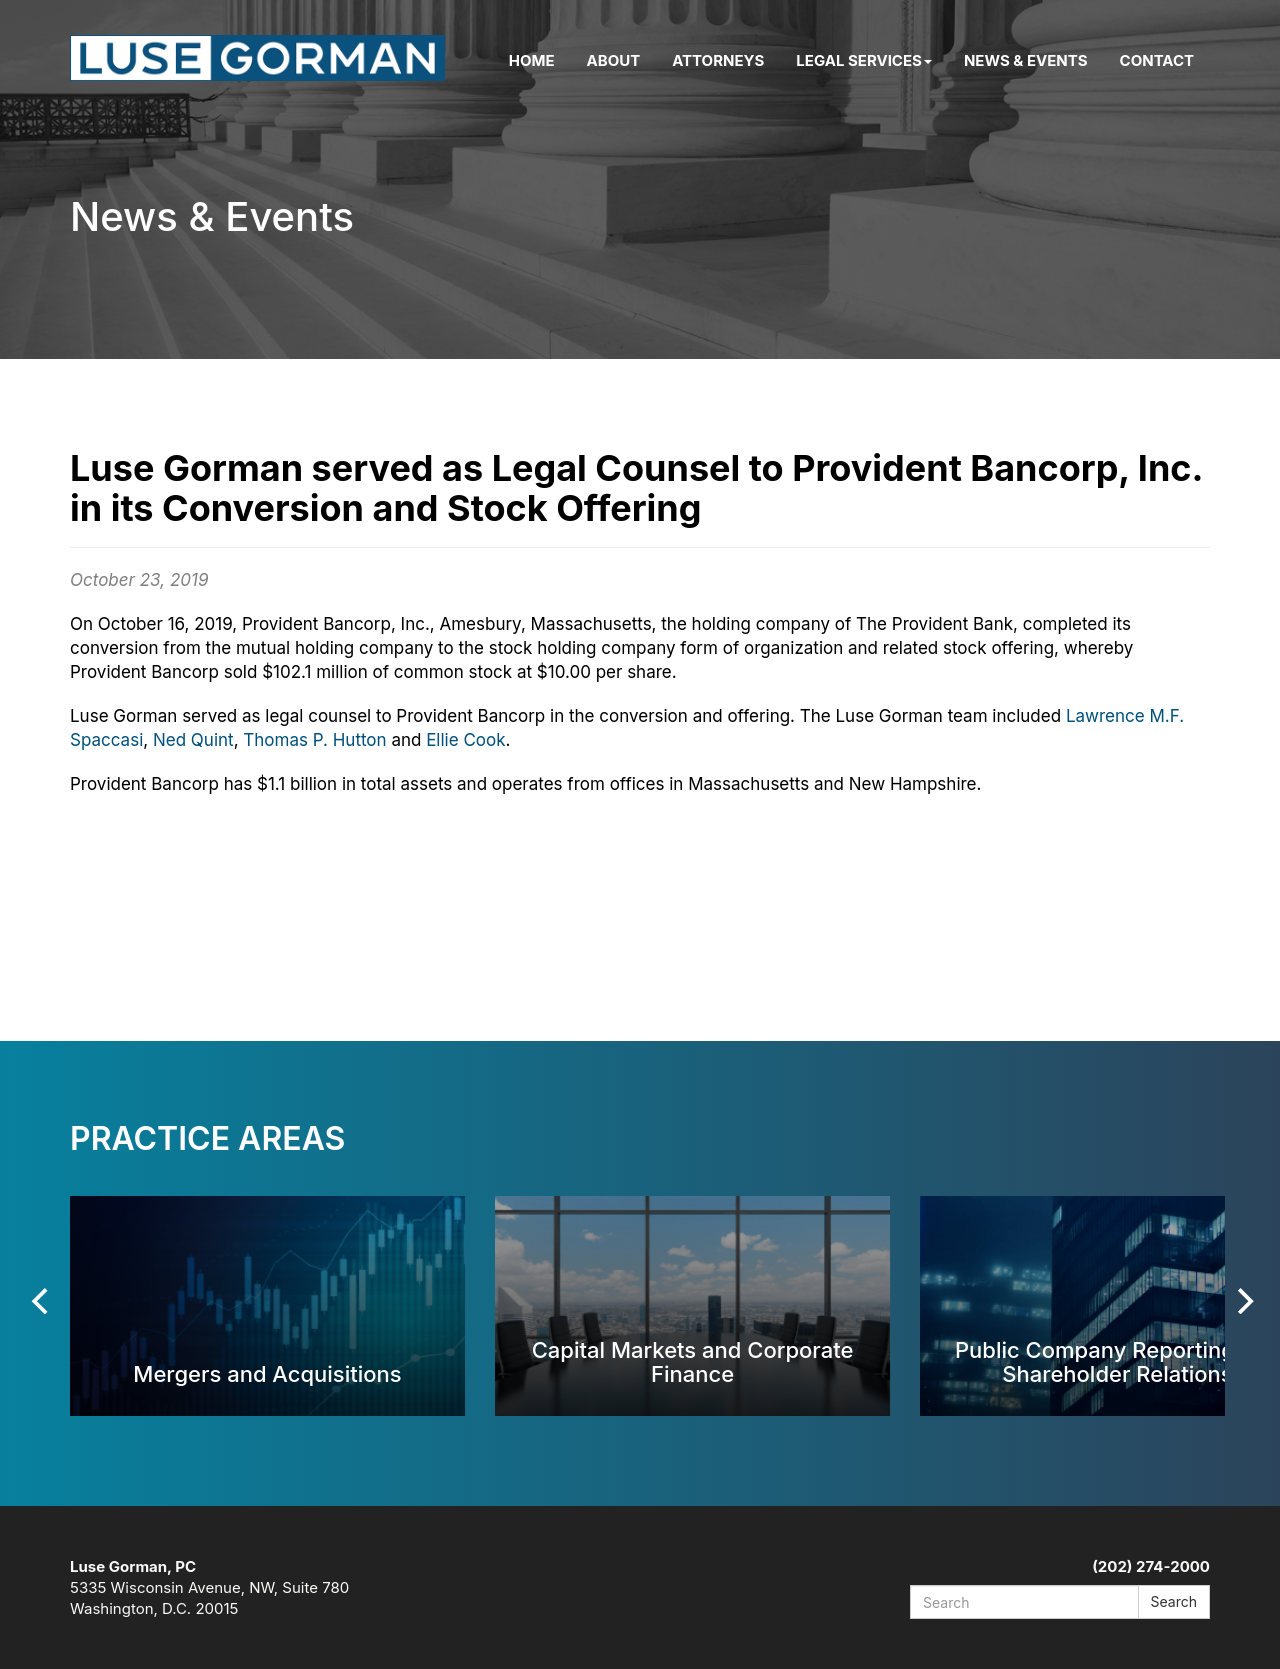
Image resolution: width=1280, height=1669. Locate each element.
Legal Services (864, 60)
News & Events (1026, 60)
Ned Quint (193, 740)
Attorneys (718, 60)
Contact (1157, 60)
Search (1174, 1601)
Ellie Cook (465, 740)
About (614, 60)
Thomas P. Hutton (314, 740)
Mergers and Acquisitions (267, 1373)
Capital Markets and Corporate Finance (693, 1361)
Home (532, 60)
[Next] (1243, 1301)
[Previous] (42, 1301)
